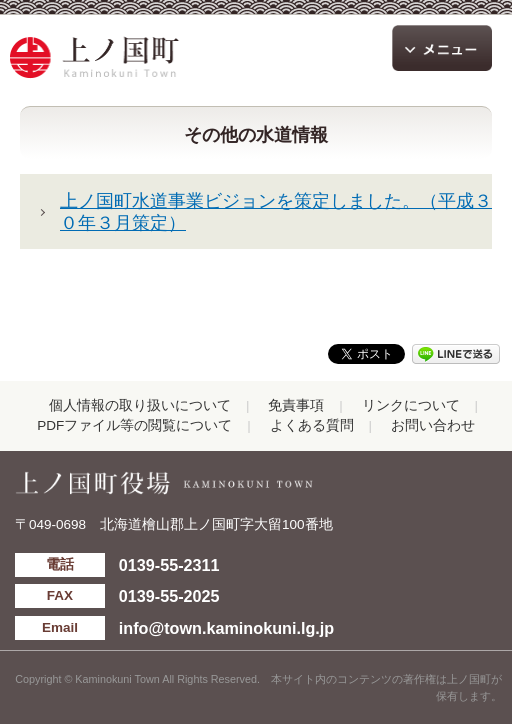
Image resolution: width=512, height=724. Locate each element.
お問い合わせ (433, 425)
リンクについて (411, 405)
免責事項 (296, 405)
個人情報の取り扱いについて (140, 405)
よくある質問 (312, 425)
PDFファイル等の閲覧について (134, 425)
